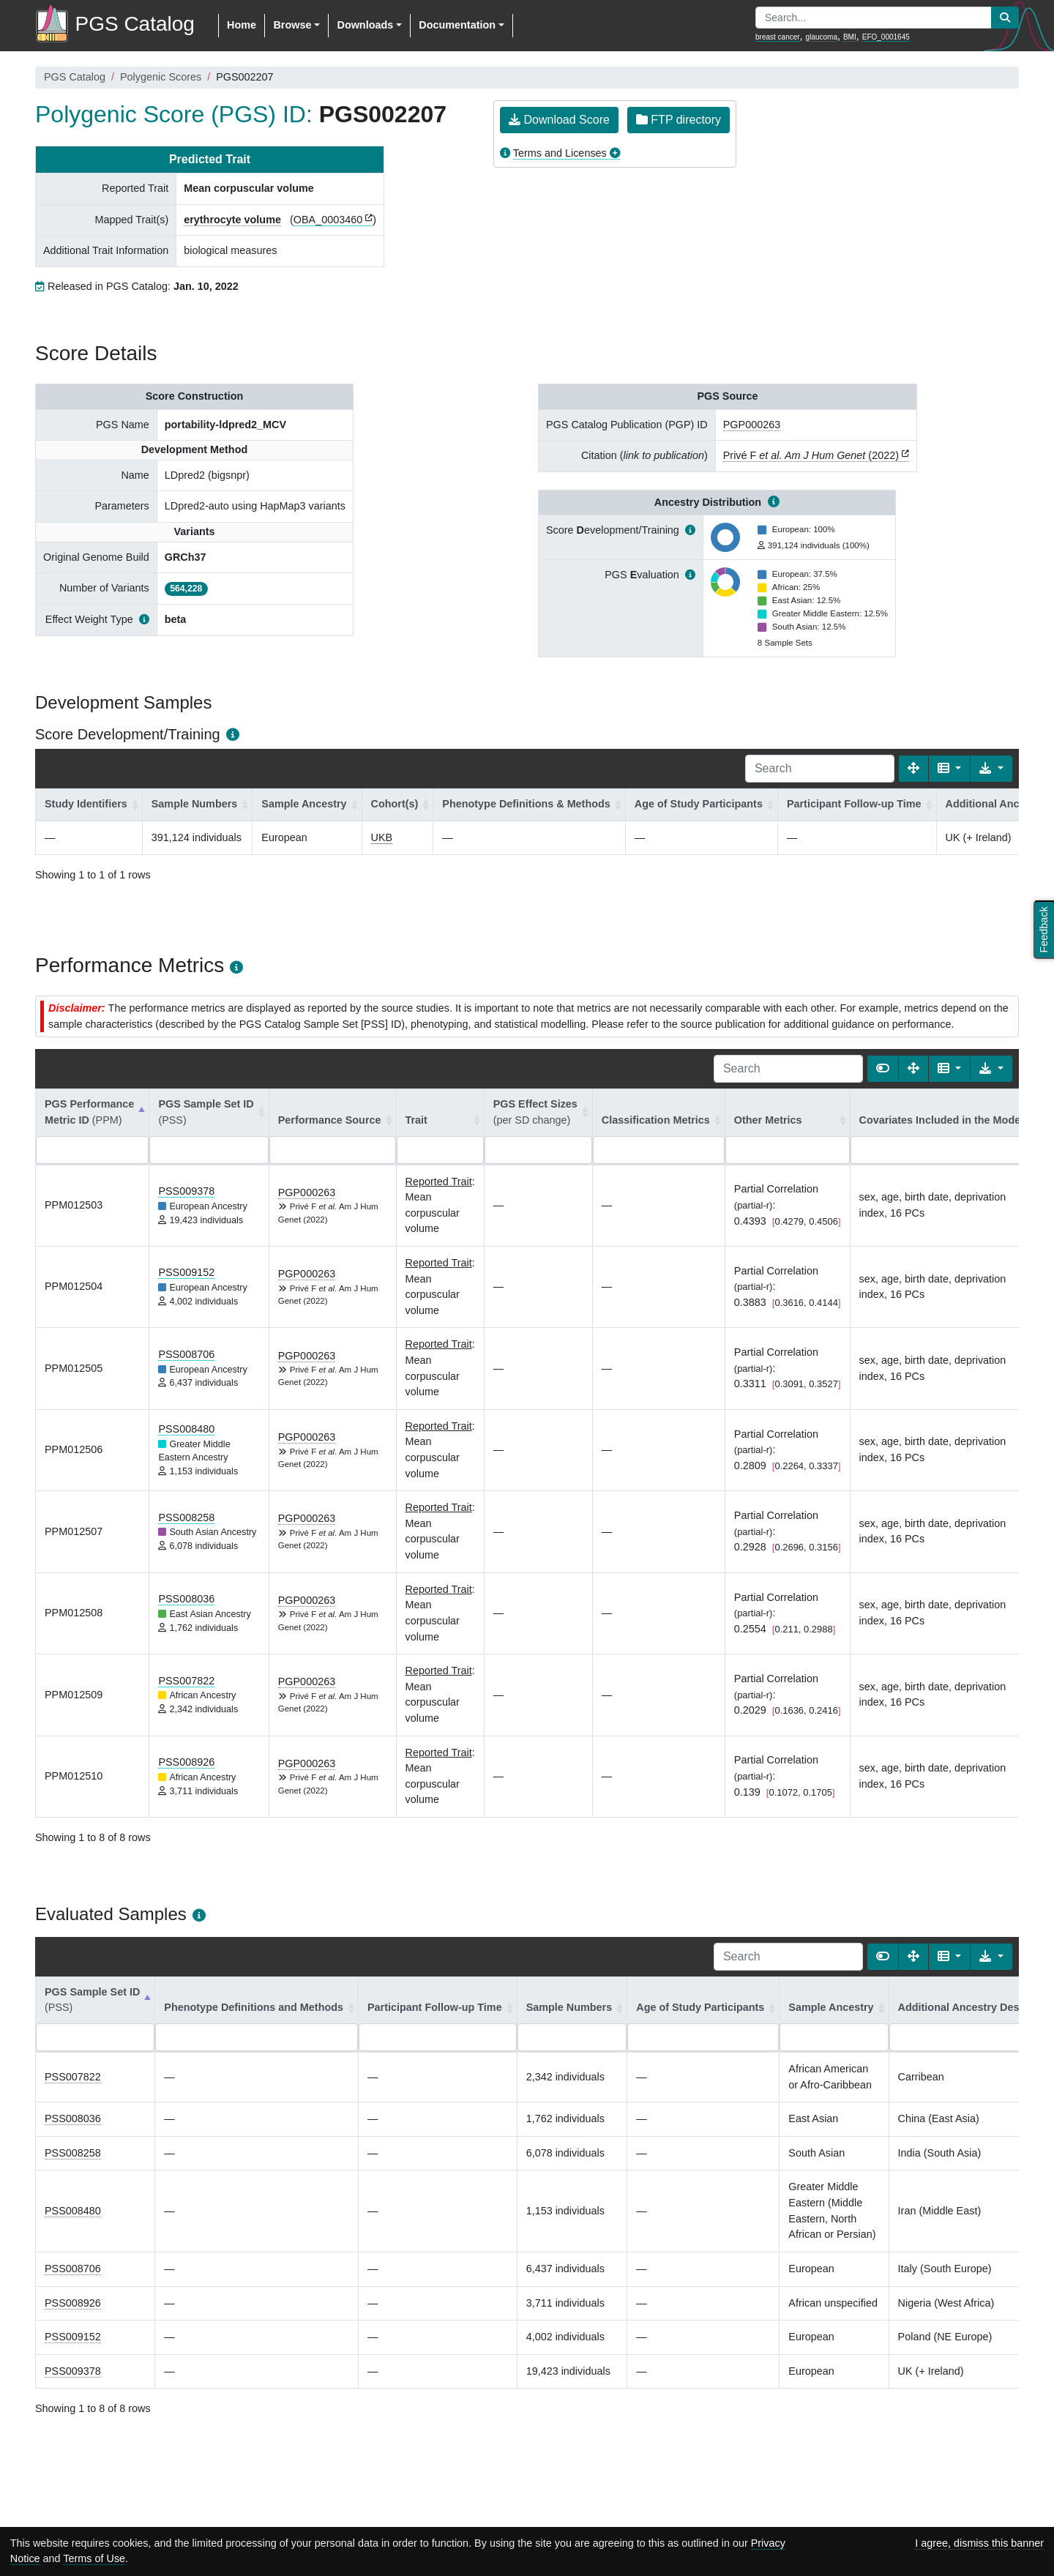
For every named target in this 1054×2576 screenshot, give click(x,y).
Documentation (457, 25)
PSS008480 (186, 1429)
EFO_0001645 (886, 37)
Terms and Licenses (560, 153)
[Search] (819, 769)
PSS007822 (186, 1681)
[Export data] (991, 769)
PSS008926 (186, 1762)
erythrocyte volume (232, 219)
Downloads (365, 25)
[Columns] (949, 769)
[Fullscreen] (913, 769)
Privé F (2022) (811, 455)
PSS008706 (186, 1354)
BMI (849, 37)
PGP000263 (751, 424)
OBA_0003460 (328, 219)
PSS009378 (186, 1191)
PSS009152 (186, 1272)
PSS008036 (186, 1599)
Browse (292, 25)
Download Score (559, 119)
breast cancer (777, 37)
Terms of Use (94, 2558)
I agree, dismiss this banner (979, 2543)
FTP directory (678, 119)
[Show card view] (883, 1069)
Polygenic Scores (160, 77)
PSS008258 (186, 1517)
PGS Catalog (74, 77)
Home (241, 25)
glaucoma (821, 37)
